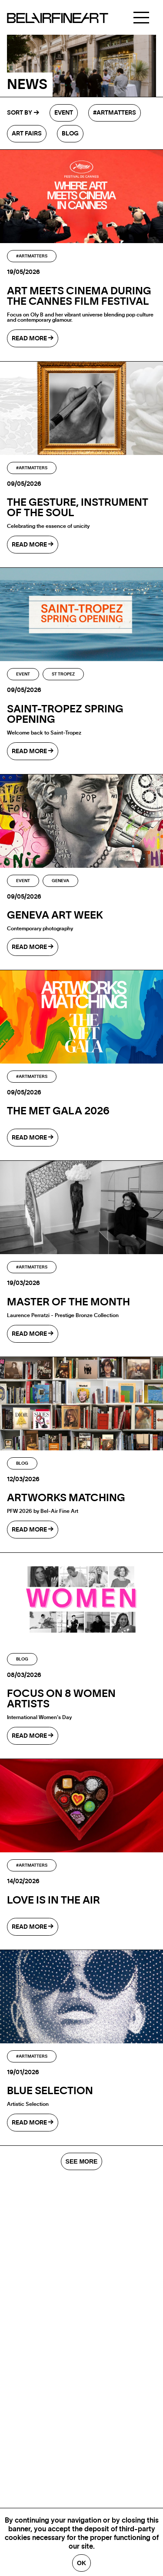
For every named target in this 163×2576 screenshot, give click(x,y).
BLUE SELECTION (50, 2091)
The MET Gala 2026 (58, 1111)
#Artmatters (114, 113)
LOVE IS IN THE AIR (53, 1900)
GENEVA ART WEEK (55, 915)
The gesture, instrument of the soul (77, 507)
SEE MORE (82, 2161)
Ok (81, 2563)
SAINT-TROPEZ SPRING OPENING (65, 714)
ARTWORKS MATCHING (66, 1498)
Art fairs (27, 134)
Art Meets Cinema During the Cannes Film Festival (79, 296)
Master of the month (68, 1302)
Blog (70, 134)
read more (32, 338)
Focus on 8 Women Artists (61, 1699)
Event (63, 113)
